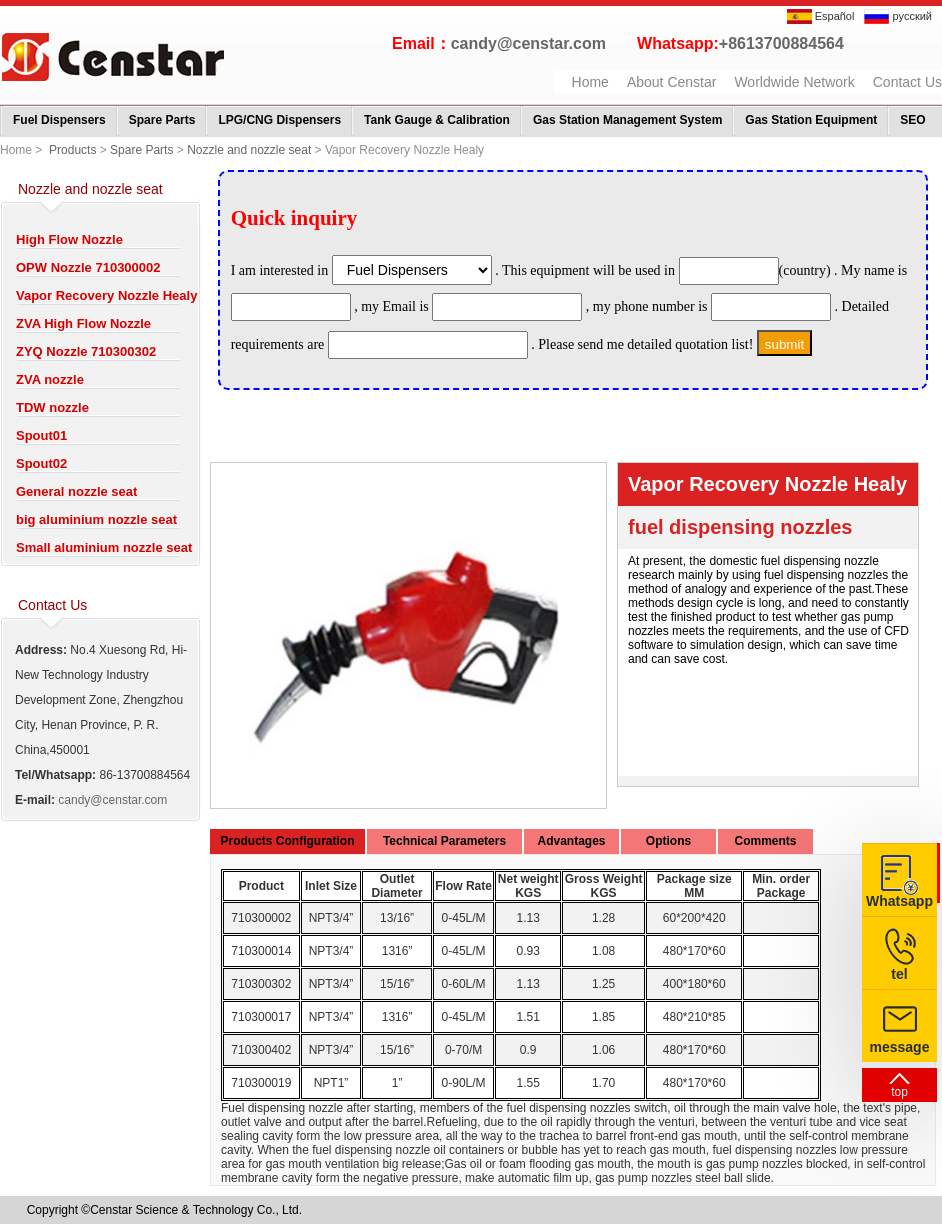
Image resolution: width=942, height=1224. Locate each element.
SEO (912, 120)
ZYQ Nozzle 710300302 (86, 351)
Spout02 (41, 463)
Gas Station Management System (627, 120)
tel (899, 974)
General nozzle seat (76, 491)
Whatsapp (899, 901)
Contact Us (907, 82)
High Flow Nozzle (69, 239)
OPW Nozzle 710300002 (88, 267)
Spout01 (41, 435)
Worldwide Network (794, 82)
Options (668, 841)
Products (72, 150)
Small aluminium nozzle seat (104, 547)
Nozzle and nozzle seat (249, 150)
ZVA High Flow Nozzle (83, 323)
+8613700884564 (781, 43)
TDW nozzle (52, 407)
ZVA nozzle (50, 379)
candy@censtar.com (528, 43)
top (899, 1092)
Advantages (571, 841)
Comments (765, 841)
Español (821, 16)
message (900, 1047)
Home (590, 82)
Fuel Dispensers (59, 120)
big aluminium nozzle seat (96, 519)
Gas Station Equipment (811, 120)
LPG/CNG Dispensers (279, 120)
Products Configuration (288, 841)
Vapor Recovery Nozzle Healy (106, 295)
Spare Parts (162, 120)
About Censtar (672, 82)
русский (898, 16)
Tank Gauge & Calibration (437, 120)
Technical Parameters (444, 841)
